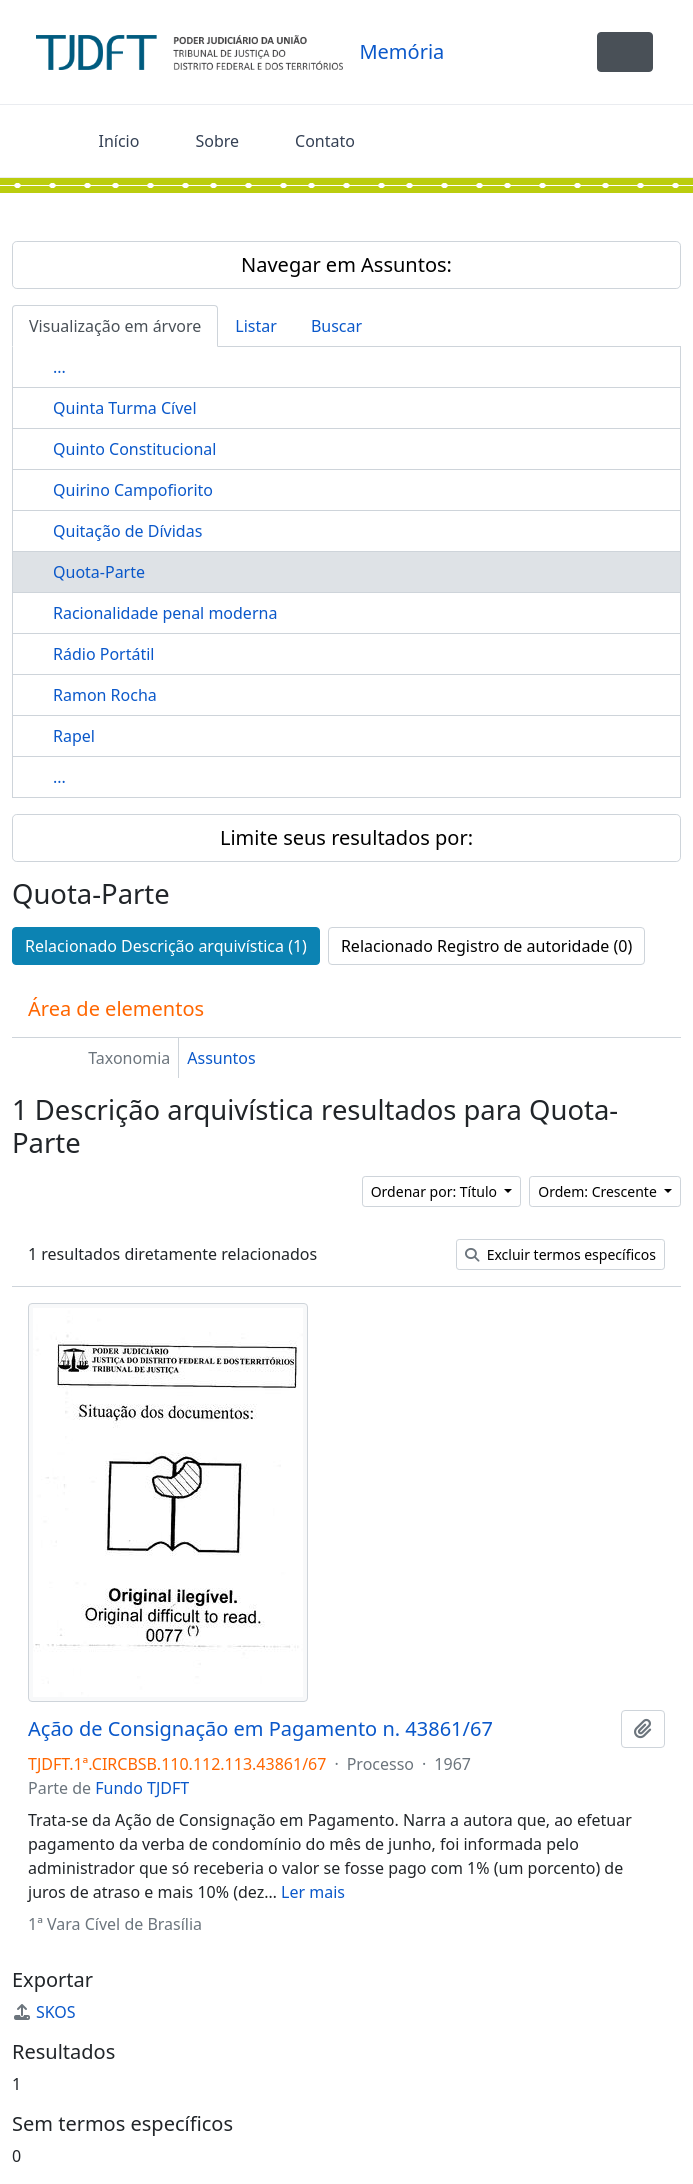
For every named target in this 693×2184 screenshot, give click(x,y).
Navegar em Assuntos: (346, 264)
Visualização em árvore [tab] (115, 326)
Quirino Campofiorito (133, 490)
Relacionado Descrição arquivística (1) (166, 946)
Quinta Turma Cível (125, 408)
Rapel (74, 736)
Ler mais (313, 1892)
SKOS (44, 2012)
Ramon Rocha (105, 695)
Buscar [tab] (336, 326)
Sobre (217, 141)
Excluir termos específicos (560, 1254)
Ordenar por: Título (436, 1191)
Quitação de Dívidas (127, 531)
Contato (325, 141)
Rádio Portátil (104, 654)
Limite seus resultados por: (346, 837)
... (59, 367)
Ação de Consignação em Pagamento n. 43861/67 (260, 1729)
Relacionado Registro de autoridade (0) (486, 946)
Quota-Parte (99, 572)
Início (119, 141)
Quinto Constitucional (134, 449)
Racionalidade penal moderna (165, 613)
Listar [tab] (256, 326)
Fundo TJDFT (142, 1788)
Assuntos (221, 1058)
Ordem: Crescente (599, 1191)
